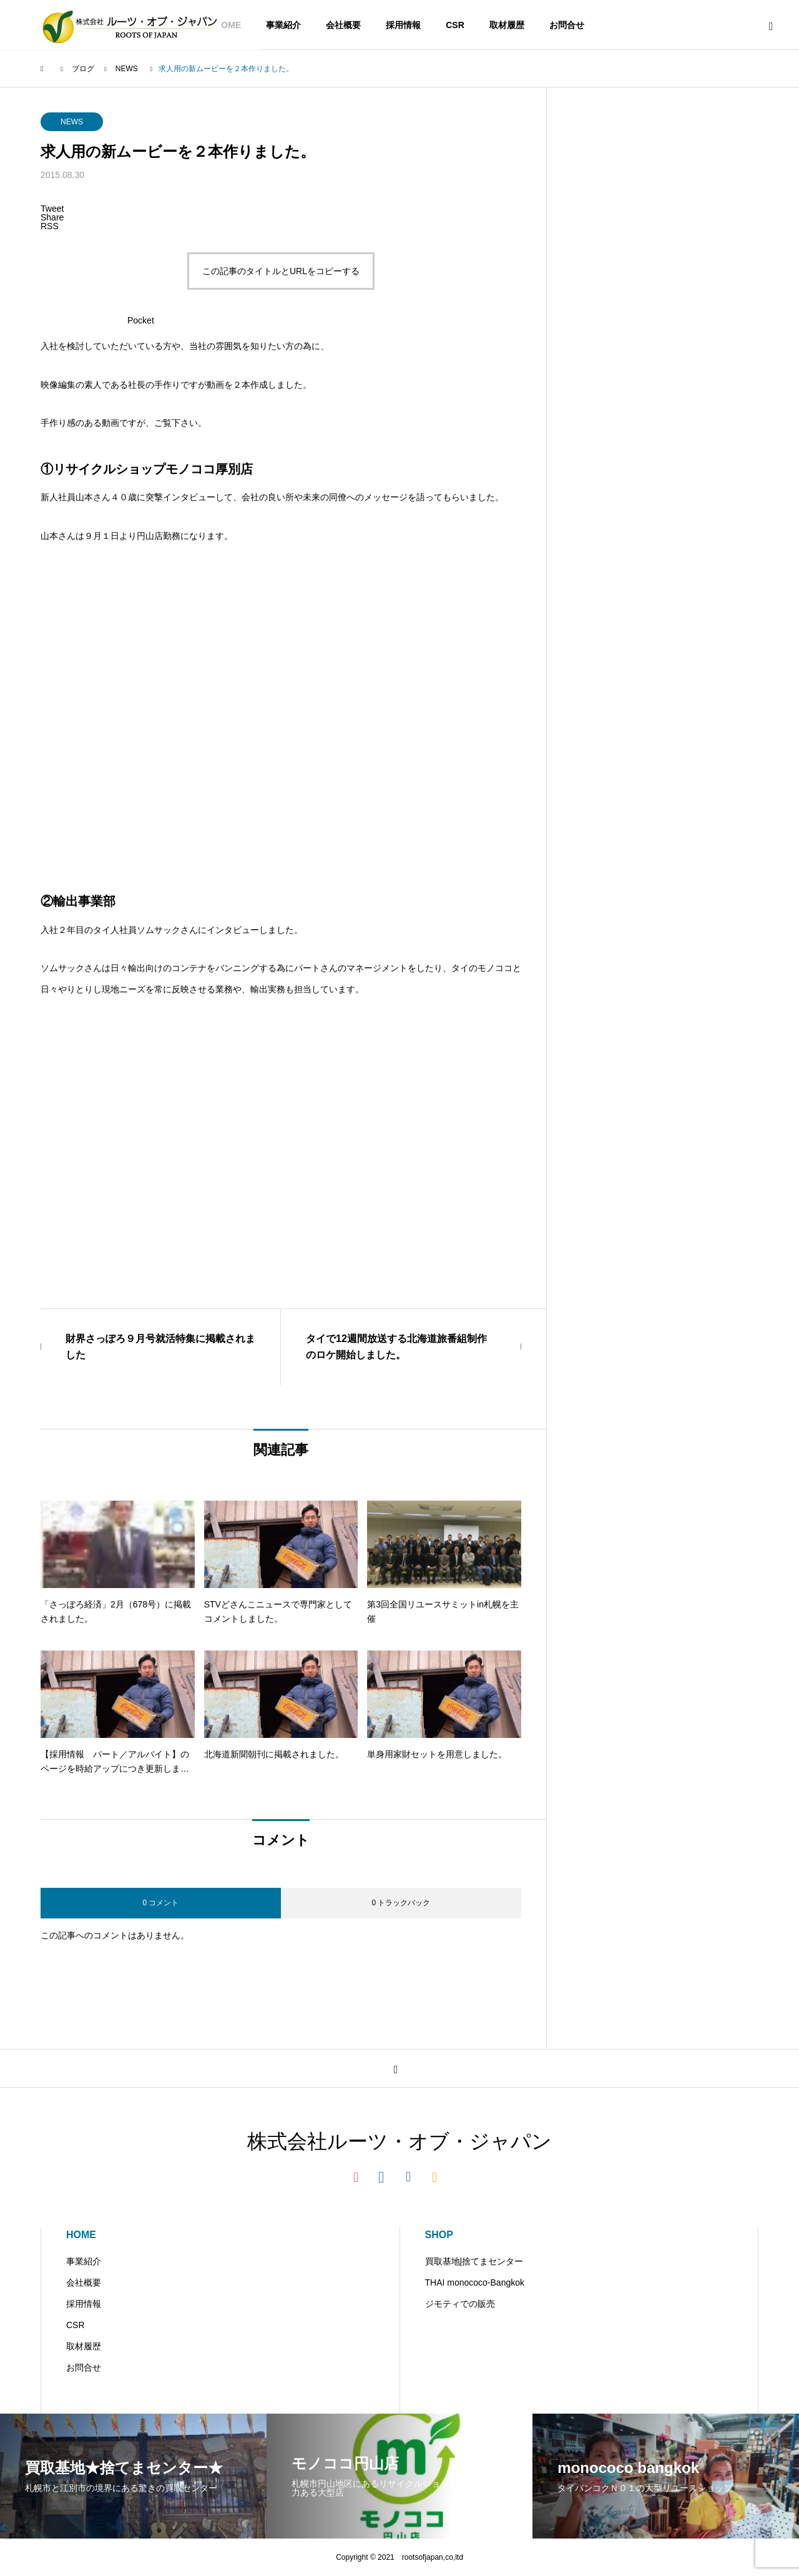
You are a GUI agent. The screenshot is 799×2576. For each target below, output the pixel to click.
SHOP (439, 2234)
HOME (81, 2234)
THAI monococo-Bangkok (475, 2282)
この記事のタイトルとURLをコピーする (281, 271)
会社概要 (343, 25)
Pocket (140, 320)
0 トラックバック (400, 1902)
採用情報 (403, 25)
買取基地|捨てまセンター (474, 2261)
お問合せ (566, 25)
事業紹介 (283, 25)
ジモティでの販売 (460, 2304)
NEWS (72, 121)
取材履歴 (506, 25)
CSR (455, 25)
